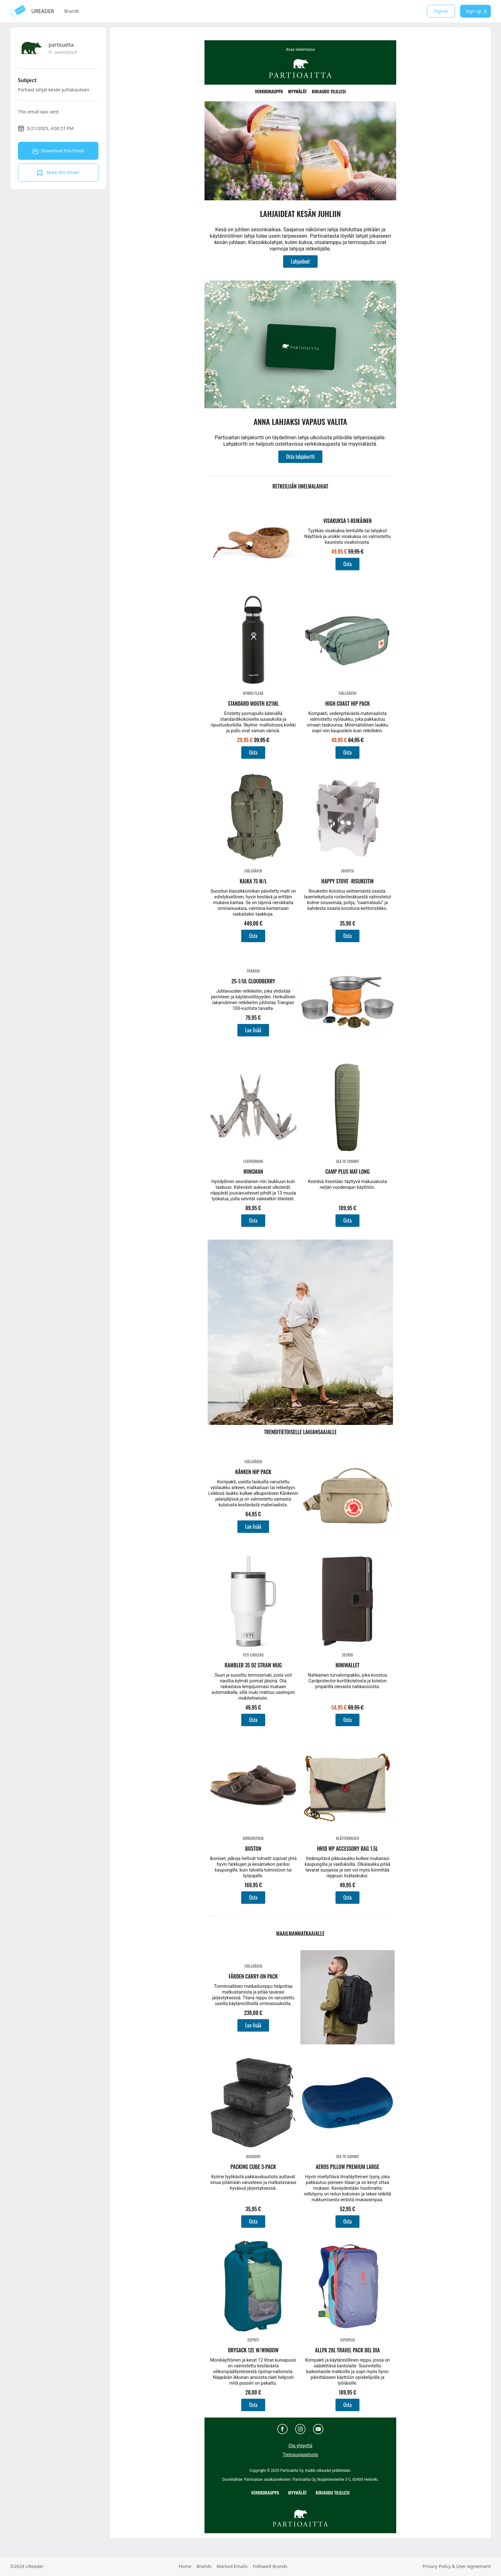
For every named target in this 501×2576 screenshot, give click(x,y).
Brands (71, 11)
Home (185, 2566)
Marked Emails (232, 2566)
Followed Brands (269, 2566)
